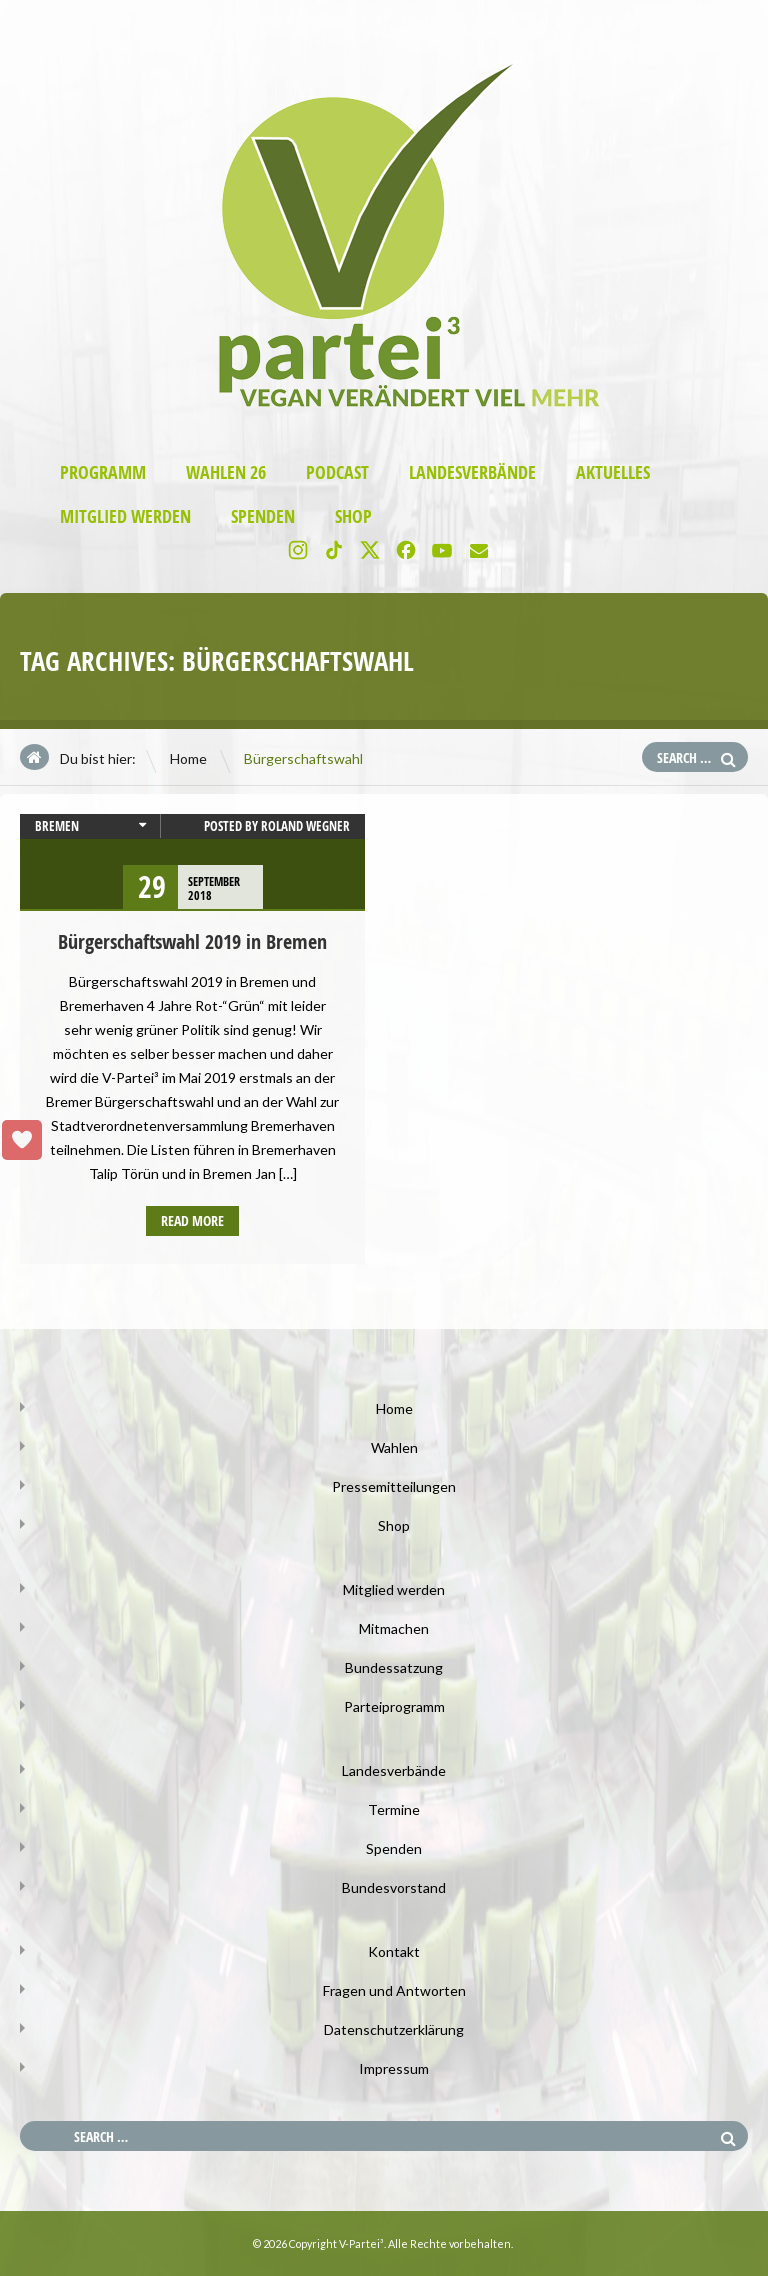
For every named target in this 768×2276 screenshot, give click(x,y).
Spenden (263, 516)
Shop (353, 516)
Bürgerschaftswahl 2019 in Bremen (192, 941)
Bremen (57, 826)
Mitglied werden (125, 516)
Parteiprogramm (394, 1706)
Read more (192, 1220)
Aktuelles (613, 472)
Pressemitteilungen (394, 1486)
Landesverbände (472, 472)
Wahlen (394, 1447)
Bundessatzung (394, 1667)
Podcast (337, 472)
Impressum (394, 2068)
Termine (394, 1809)
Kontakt (394, 1951)
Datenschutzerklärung (394, 2029)
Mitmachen (394, 1628)
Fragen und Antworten (394, 1990)
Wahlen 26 (226, 472)
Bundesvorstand (394, 1887)
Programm (103, 472)
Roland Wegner (305, 826)
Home (188, 758)
